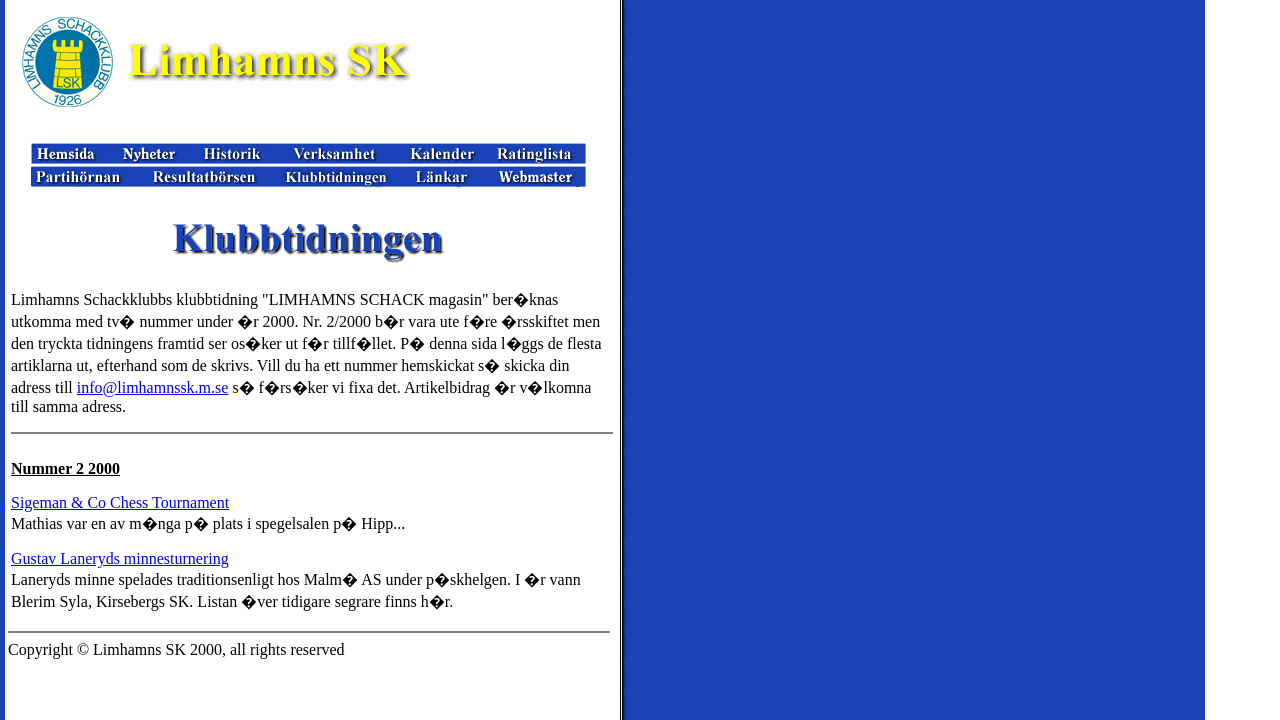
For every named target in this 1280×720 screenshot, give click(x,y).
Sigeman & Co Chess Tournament (120, 502)
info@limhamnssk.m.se (153, 387)
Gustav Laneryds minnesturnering (120, 558)
